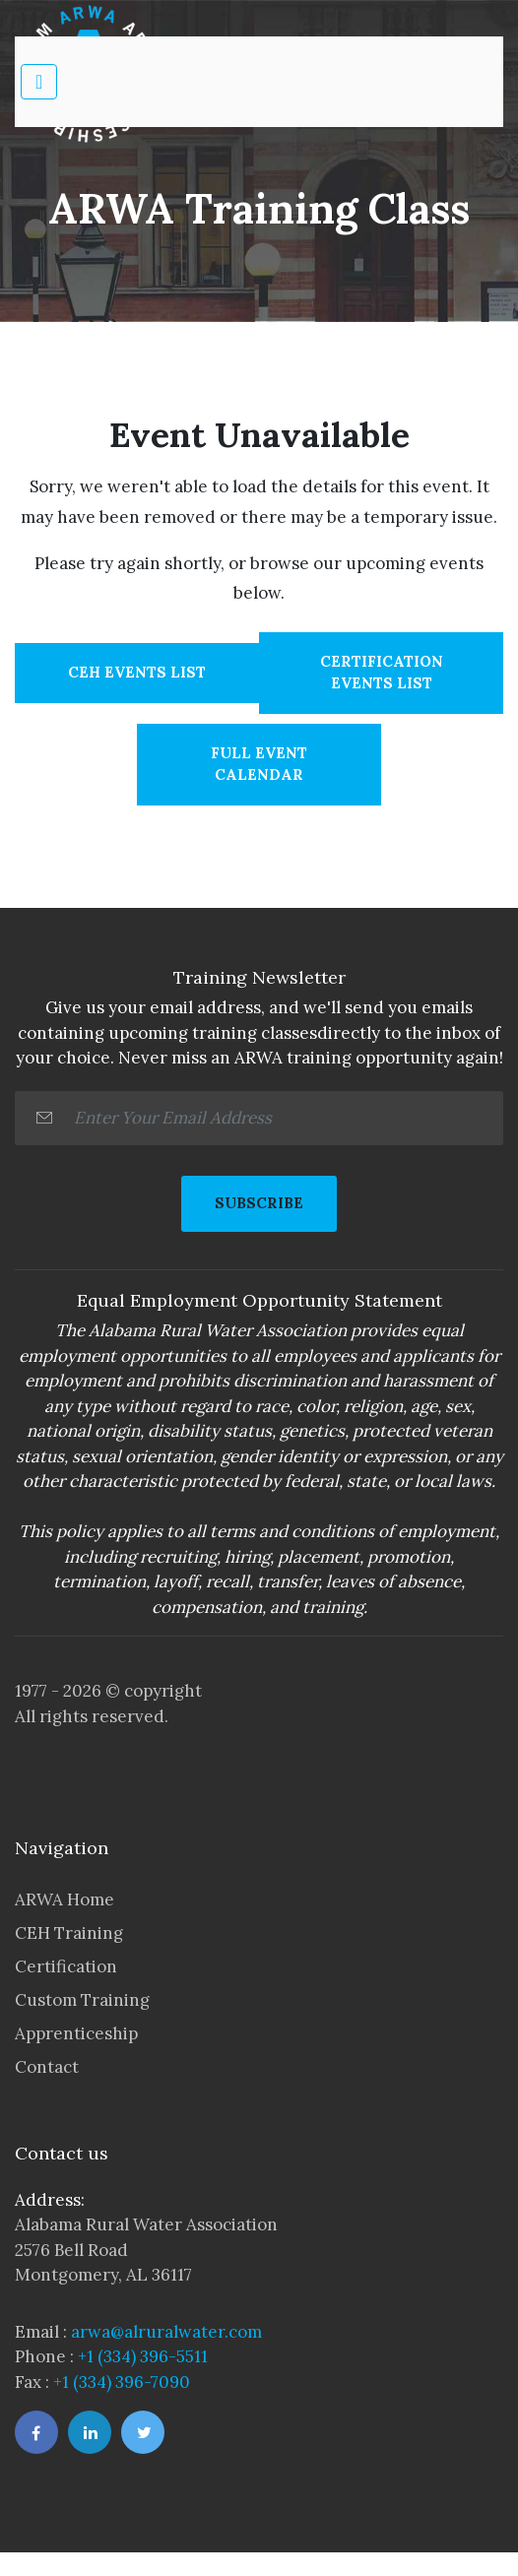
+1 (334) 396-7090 (121, 2382)
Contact (47, 2067)
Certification (66, 1966)
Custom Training (82, 2000)
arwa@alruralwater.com (166, 2332)
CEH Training (69, 1933)
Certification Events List (381, 672)
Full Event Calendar (259, 764)
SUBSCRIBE (259, 1202)
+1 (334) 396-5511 (143, 2356)
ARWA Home (64, 1899)
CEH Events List (137, 672)
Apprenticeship (76, 2033)
